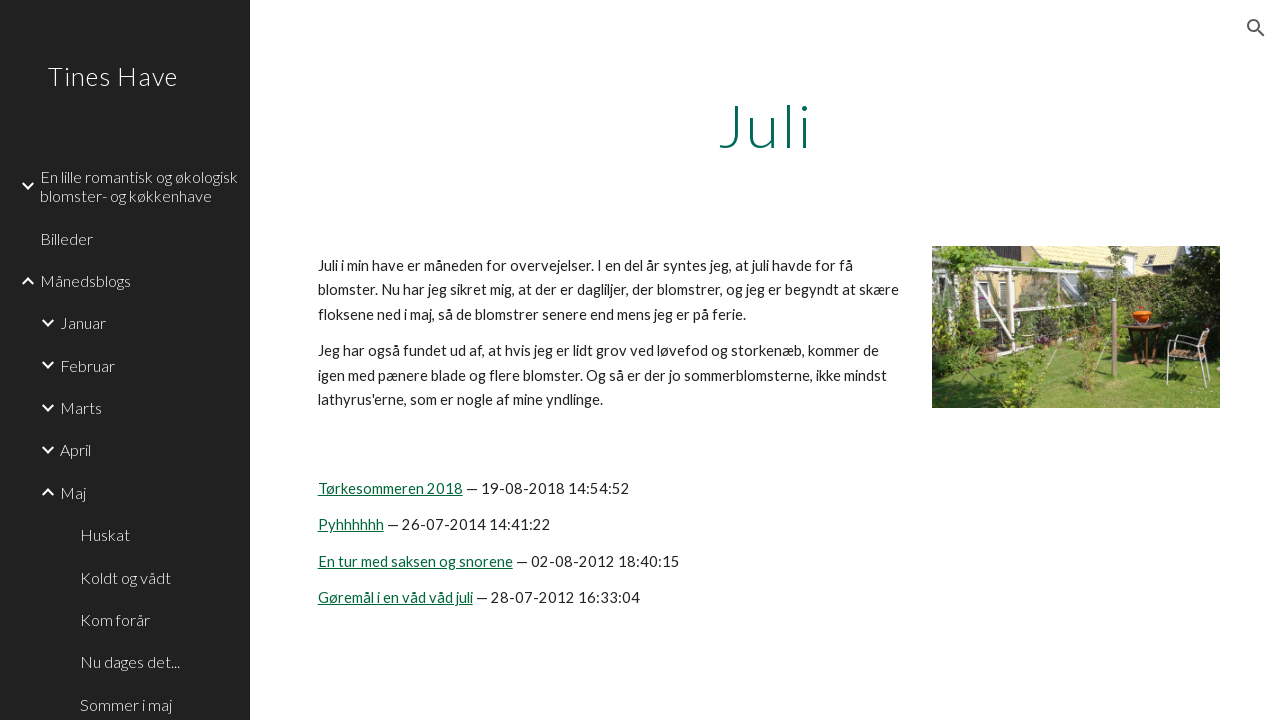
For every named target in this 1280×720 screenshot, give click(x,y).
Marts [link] (81, 407)
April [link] (75, 449)
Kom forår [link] (115, 619)
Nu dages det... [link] (130, 661)
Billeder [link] (66, 238)
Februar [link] (87, 365)
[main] (765, 125)
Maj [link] (73, 492)
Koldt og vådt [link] (125, 577)
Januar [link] (83, 322)
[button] (1256, 28)
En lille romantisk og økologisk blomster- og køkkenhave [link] (139, 186)
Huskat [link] (105, 534)
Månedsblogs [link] (85, 280)
